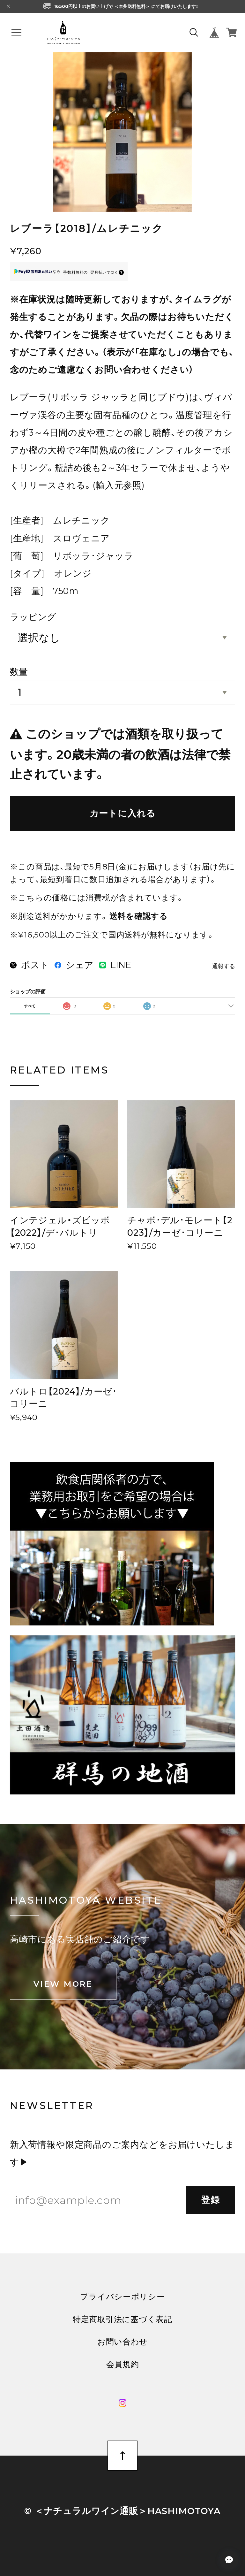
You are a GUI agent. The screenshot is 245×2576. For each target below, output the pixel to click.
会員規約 (122, 2364)
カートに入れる (123, 813)
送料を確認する (138, 916)
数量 (19, 671)
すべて (29, 1006)
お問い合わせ (122, 2342)
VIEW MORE (63, 1984)
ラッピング (33, 616)
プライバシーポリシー (122, 2297)
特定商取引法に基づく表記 (122, 2319)
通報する (223, 966)
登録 (211, 2199)
